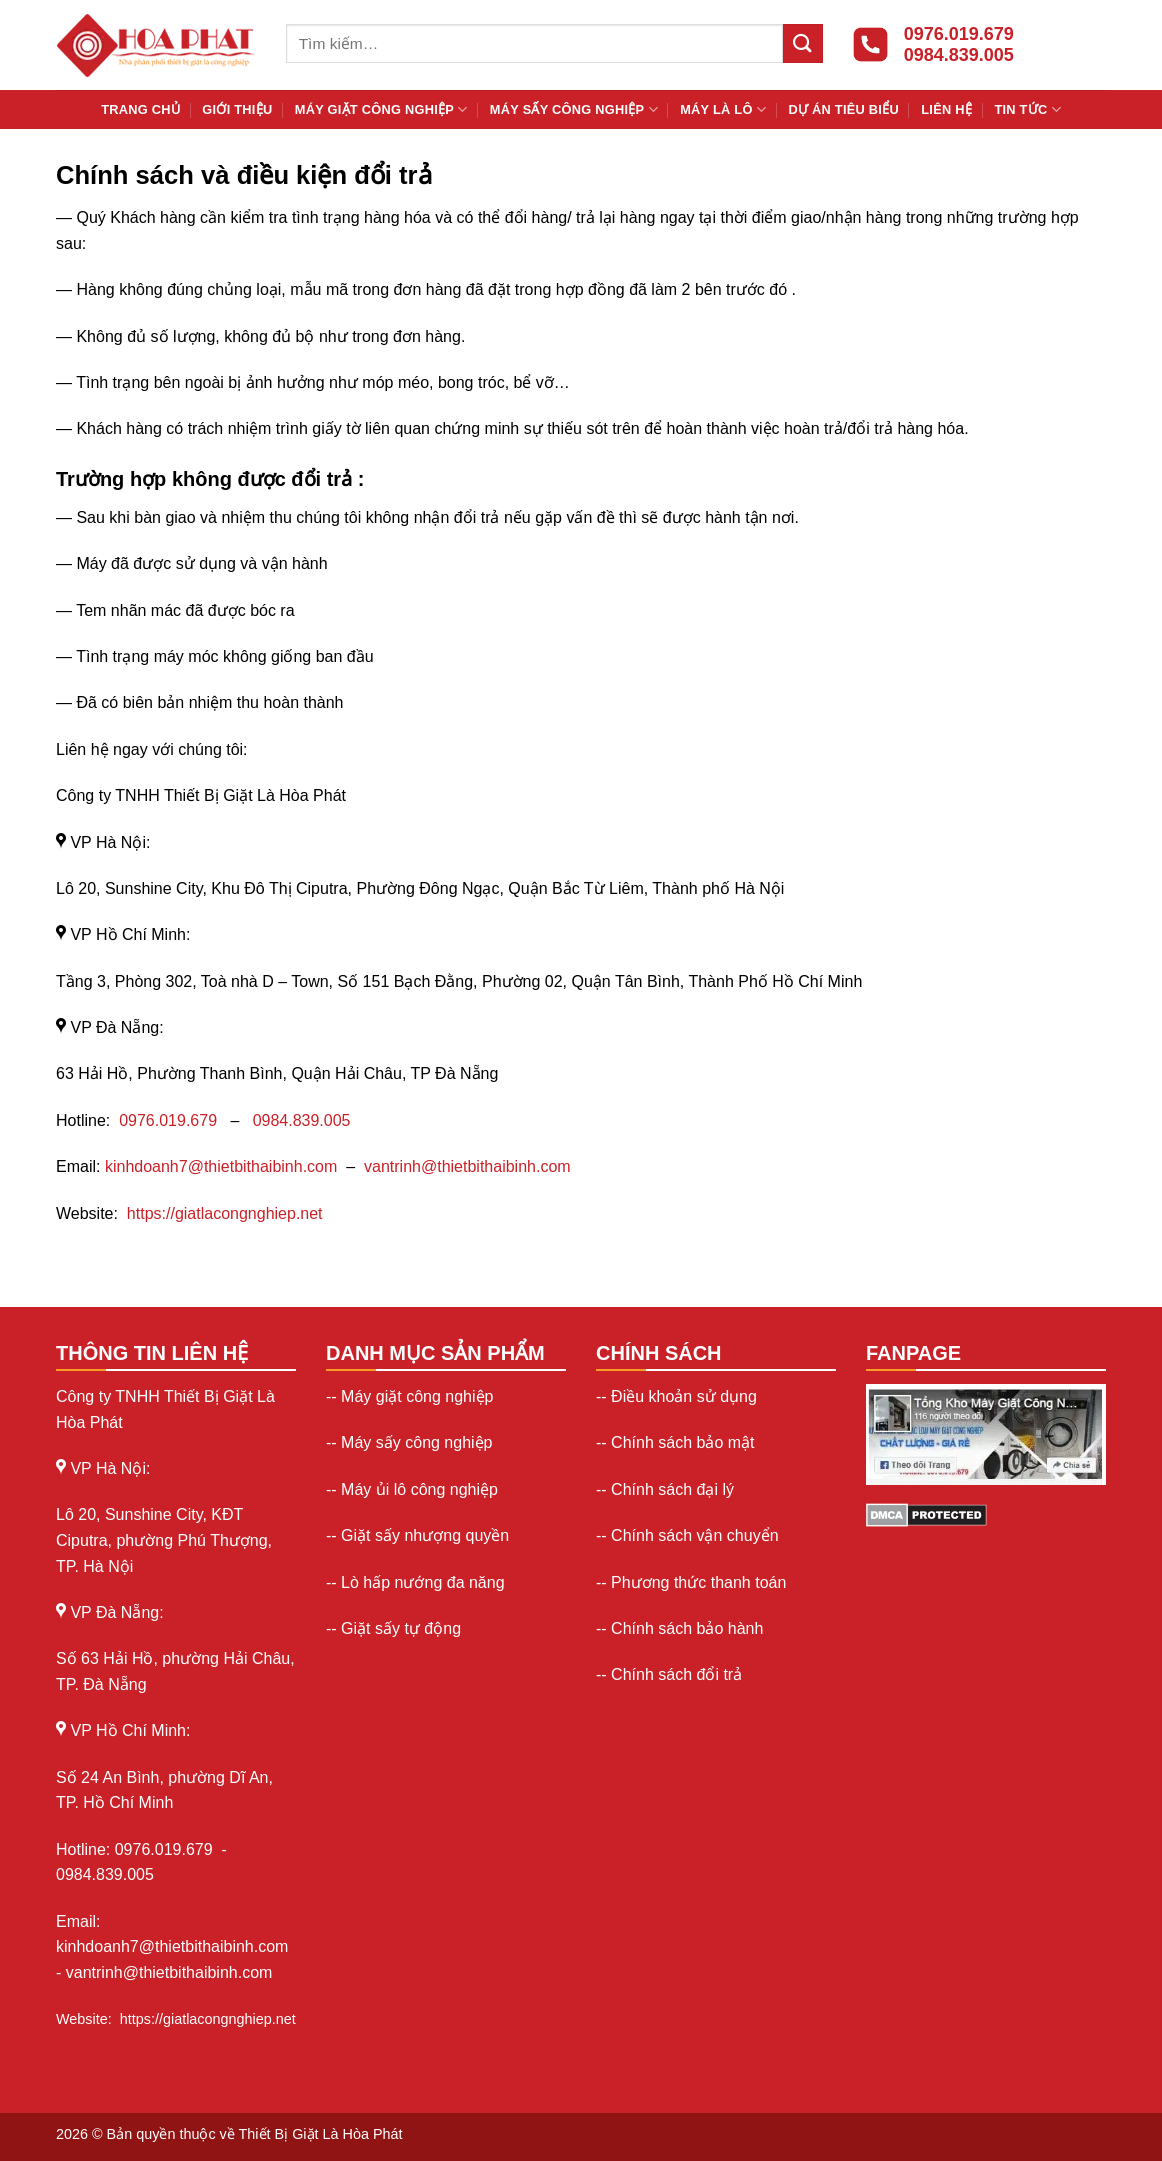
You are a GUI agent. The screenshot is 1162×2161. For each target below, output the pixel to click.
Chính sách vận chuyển (694, 1535)
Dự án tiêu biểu (843, 109)
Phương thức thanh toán (698, 1582)
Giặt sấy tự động (401, 1628)
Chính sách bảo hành (687, 1628)
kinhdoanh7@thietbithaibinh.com (221, 1166)
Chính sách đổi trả (676, 1674)
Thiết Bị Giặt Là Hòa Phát (321, 2134)
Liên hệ (946, 109)
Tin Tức (1027, 109)
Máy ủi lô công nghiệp (419, 1489)
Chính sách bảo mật (682, 1442)
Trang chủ (140, 109)
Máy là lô (723, 109)
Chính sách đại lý (672, 1489)
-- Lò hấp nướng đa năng (415, 1582)
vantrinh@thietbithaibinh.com (467, 1166)
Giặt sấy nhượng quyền (425, 1535)
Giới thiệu (237, 109)
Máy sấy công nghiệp (574, 109)
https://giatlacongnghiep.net (225, 1213)
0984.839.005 (302, 1120)
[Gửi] (803, 43)
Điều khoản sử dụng (684, 1396)
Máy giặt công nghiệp (381, 109)
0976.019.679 (170, 1120)
